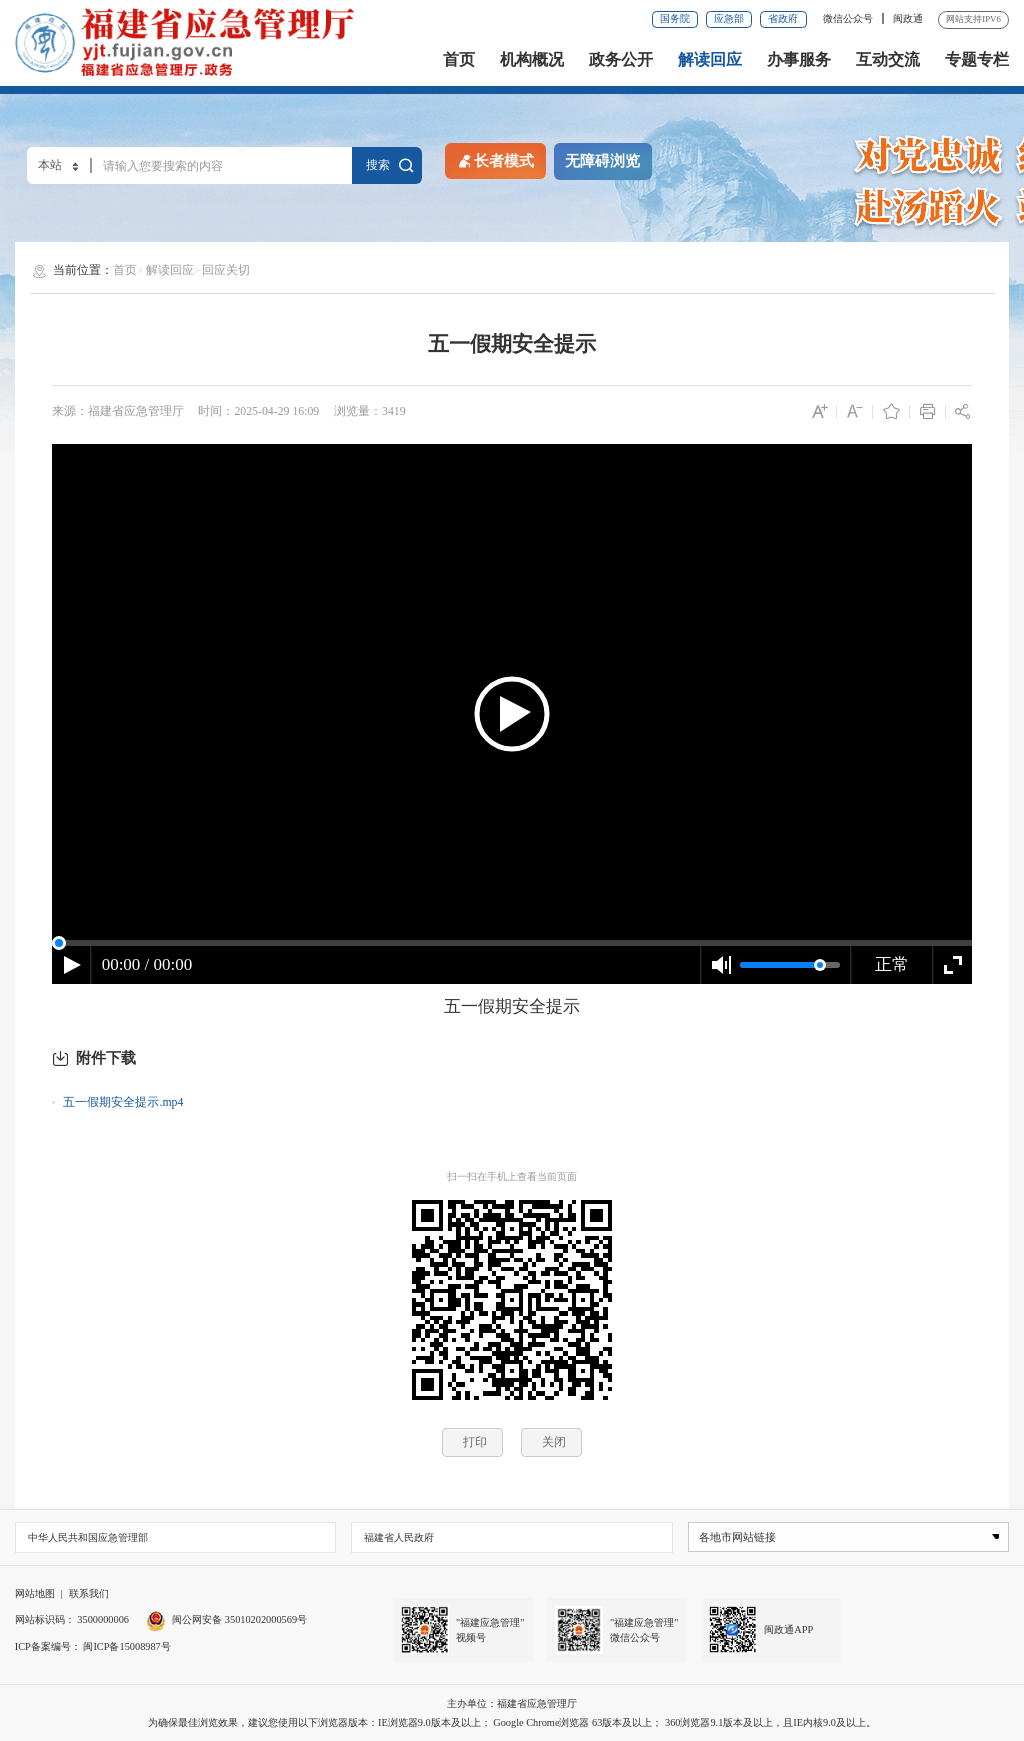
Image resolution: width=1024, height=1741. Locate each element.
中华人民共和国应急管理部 (88, 1537)
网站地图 (35, 1593)
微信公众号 (849, 18)
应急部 (729, 18)
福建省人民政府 (399, 1537)
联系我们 (89, 1593)
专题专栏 (977, 60)
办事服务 (799, 60)
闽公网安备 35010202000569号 (226, 1619)
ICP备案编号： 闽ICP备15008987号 (93, 1646)
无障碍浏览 (602, 161)
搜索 (387, 164)
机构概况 (532, 60)
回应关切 (226, 270)
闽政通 (908, 18)
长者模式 (495, 160)
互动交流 (888, 60)
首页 (459, 60)
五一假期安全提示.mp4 (123, 1102)
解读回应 (710, 60)
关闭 (554, 1442)
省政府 (783, 18)
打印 (475, 1442)
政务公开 (621, 60)
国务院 (675, 18)
